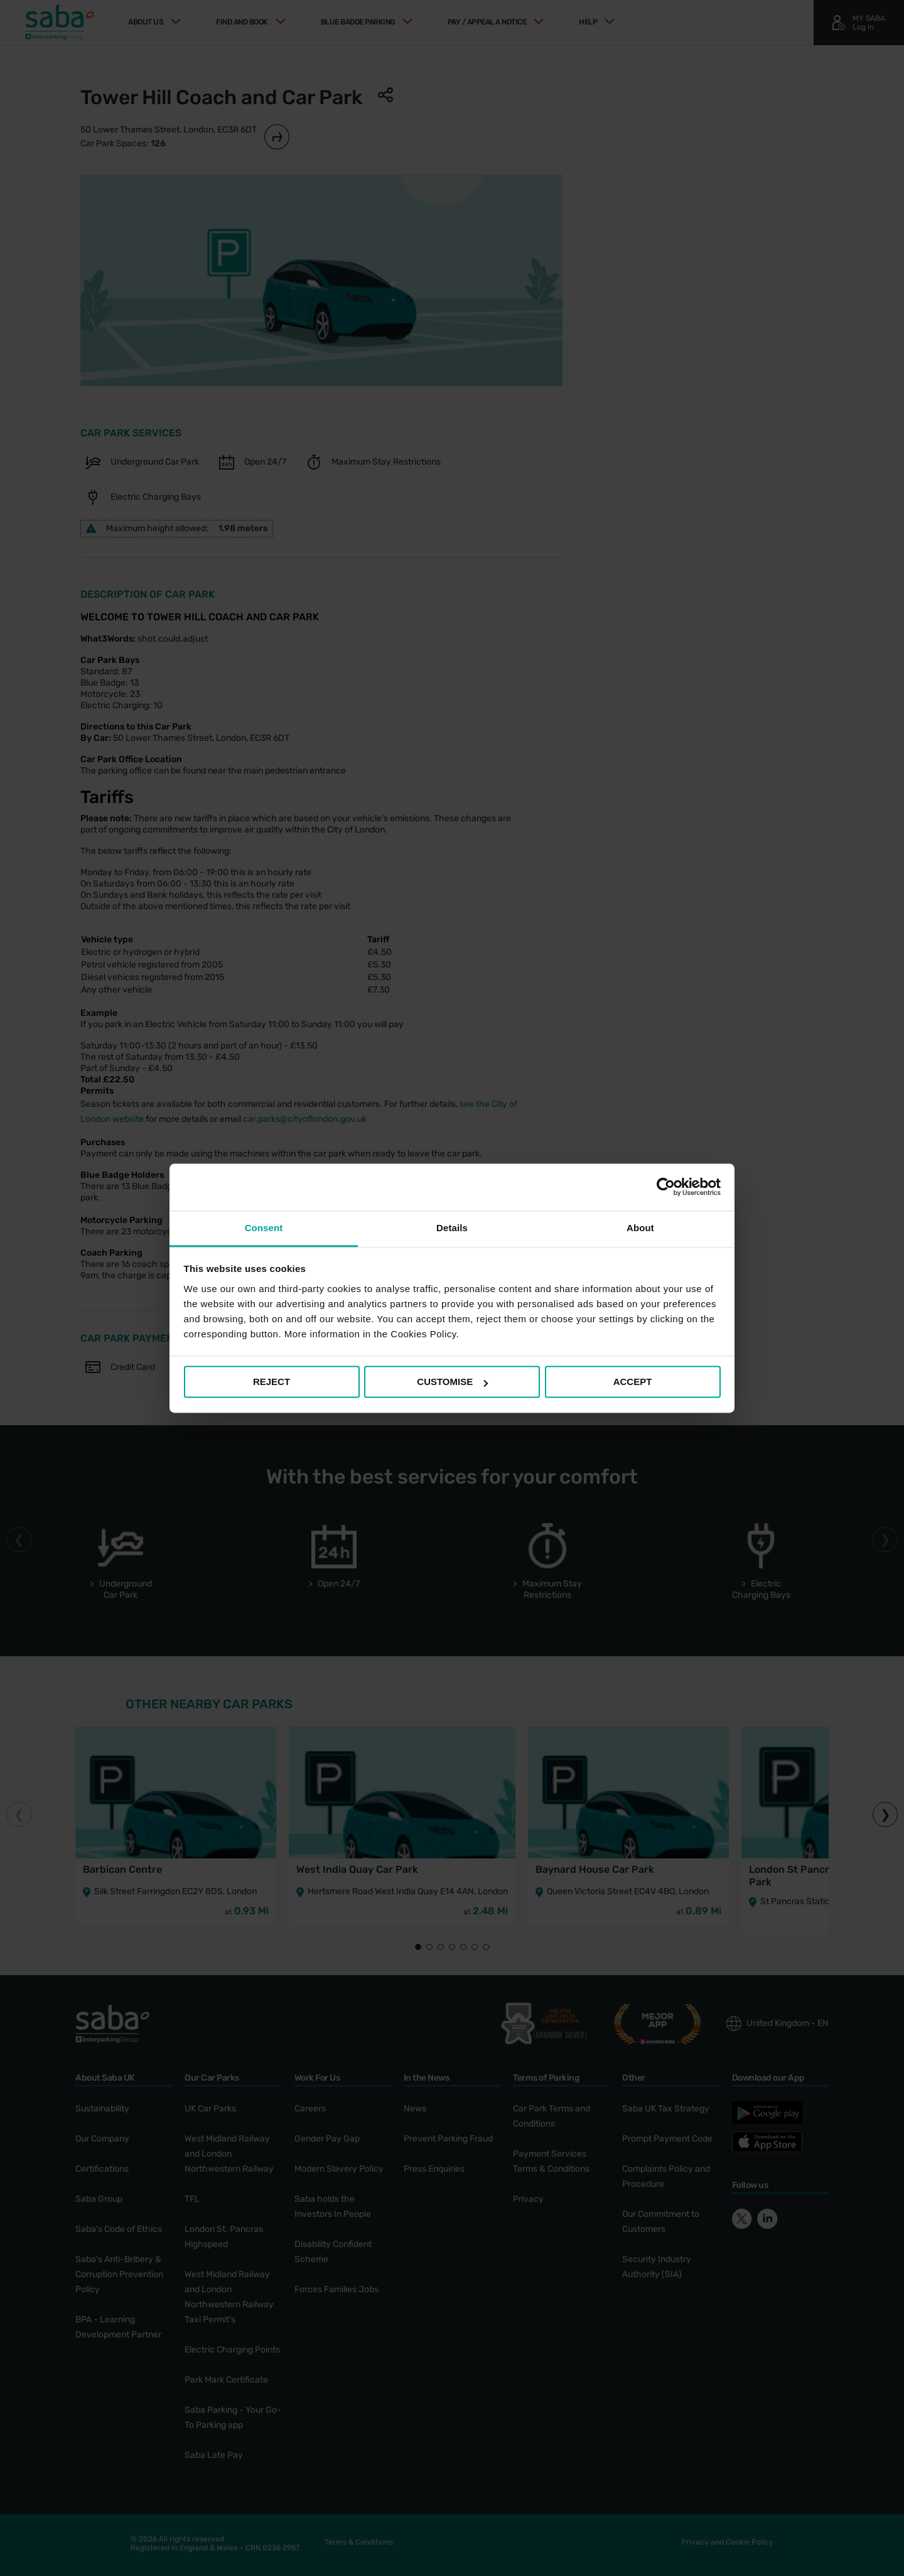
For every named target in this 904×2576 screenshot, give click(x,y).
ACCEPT (632, 1381)
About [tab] (640, 1227)
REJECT (271, 1381)
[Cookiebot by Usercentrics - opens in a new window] (666, 1186)
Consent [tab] (264, 1227)
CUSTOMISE (452, 1381)
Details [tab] (452, 1227)
